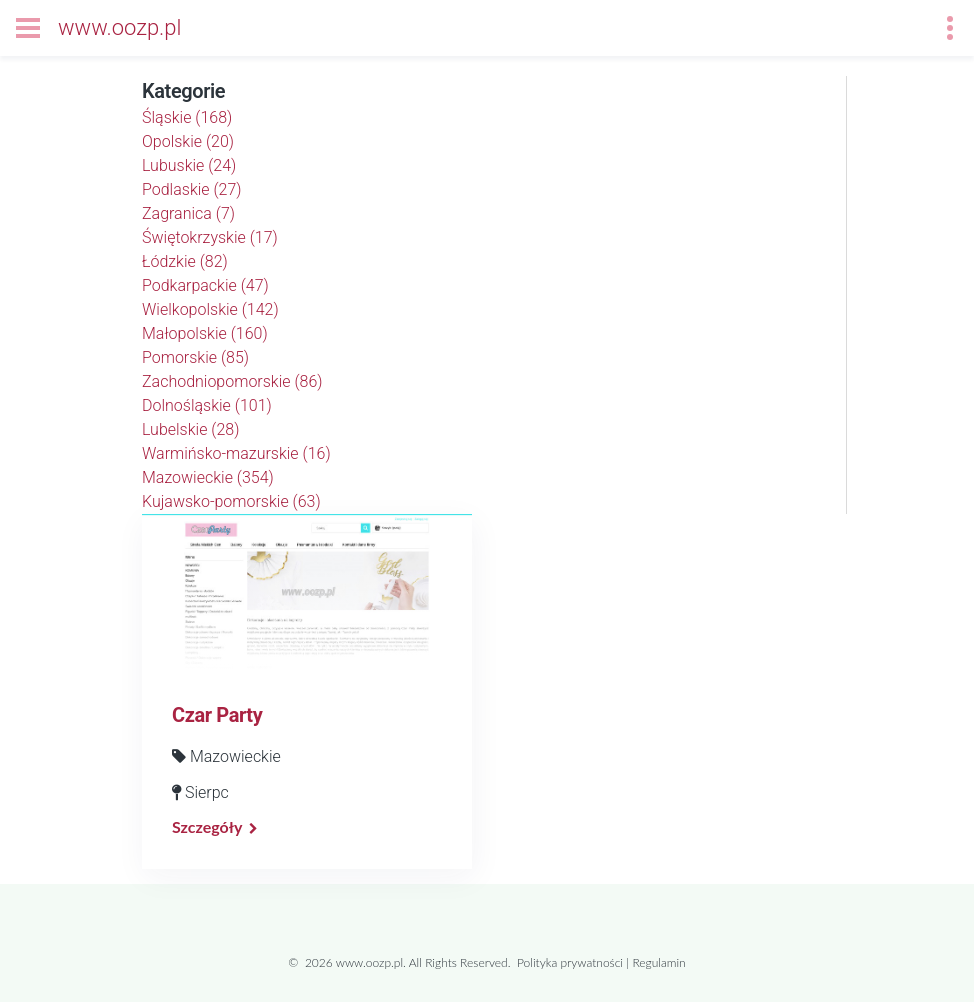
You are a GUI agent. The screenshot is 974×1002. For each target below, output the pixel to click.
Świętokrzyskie (210, 237)
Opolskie (188, 141)
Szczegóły (207, 826)
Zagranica (188, 213)
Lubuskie (189, 165)
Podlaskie (192, 189)
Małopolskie (205, 333)
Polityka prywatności (570, 962)
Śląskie (187, 117)
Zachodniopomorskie (232, 381)
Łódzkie (185, 261)
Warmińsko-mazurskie (236, 453)
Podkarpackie (205, 285)
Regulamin (658, 962)
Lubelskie (190, 429)
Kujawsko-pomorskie (231, 501)
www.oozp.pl (119, 27)
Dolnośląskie (207, 405)
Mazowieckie (208, 477)
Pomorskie (195, 357)
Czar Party (217, 715)
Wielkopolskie (210, 309)
